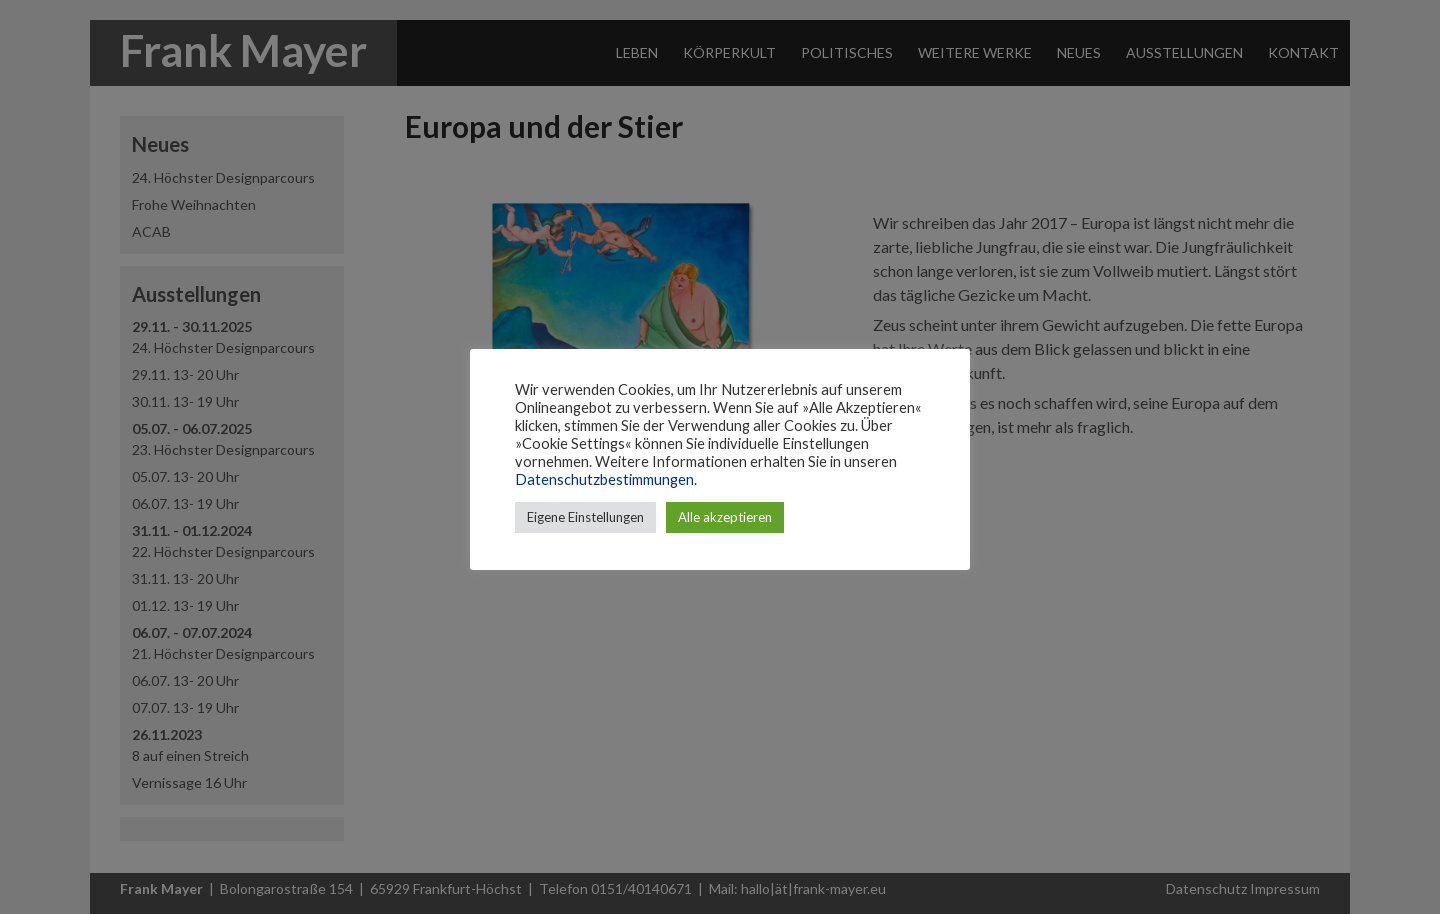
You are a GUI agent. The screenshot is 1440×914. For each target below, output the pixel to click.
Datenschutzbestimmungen (604, 479)
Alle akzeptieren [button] (725, 517)
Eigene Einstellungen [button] (585, 517)
